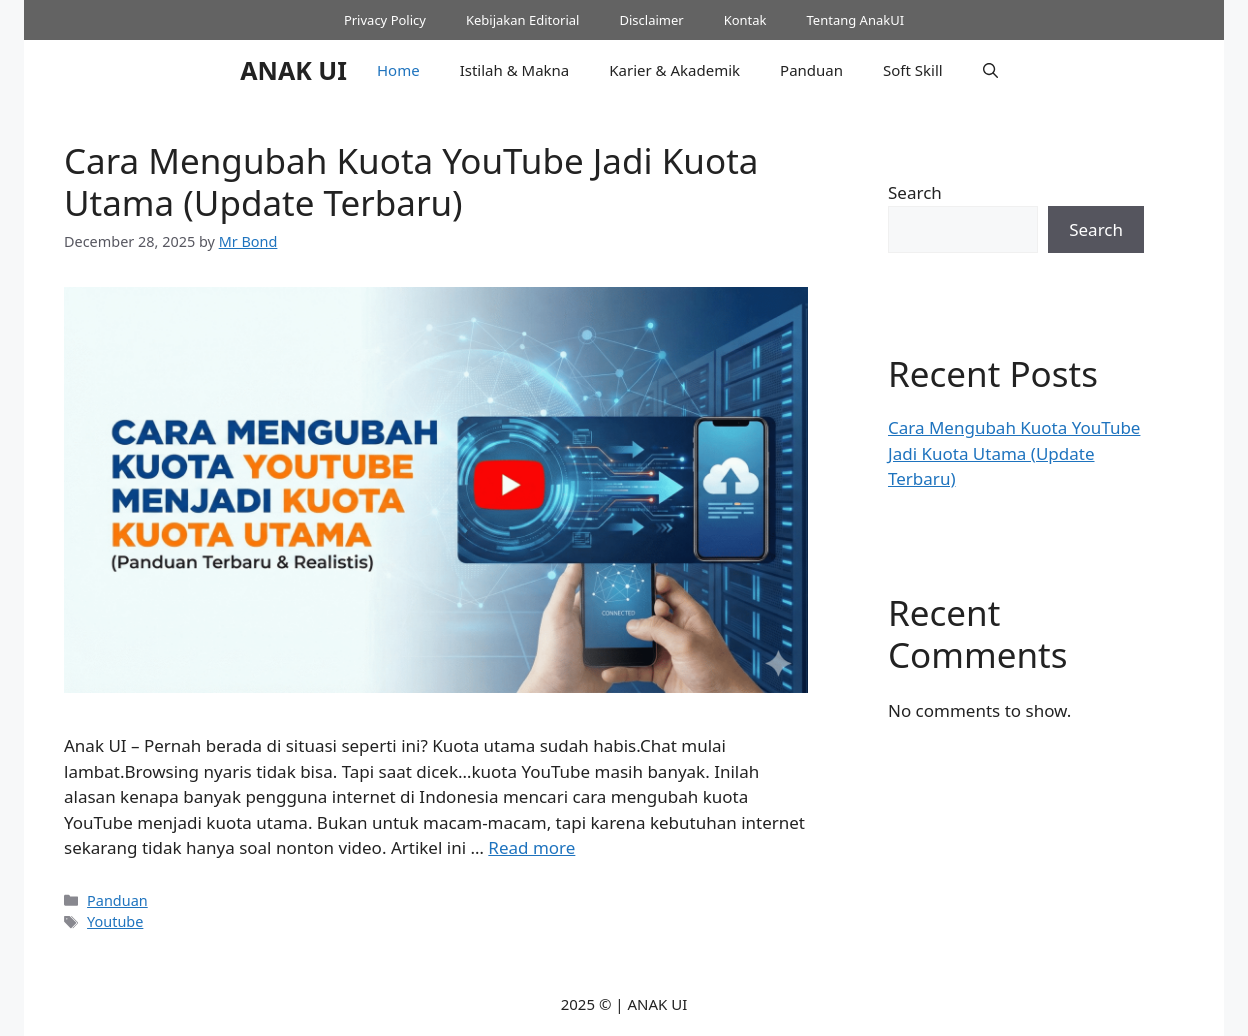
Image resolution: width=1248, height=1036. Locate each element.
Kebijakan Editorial (523, 20)
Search (915, 192)
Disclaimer (651, 20)
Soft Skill (913, 70)
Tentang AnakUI (856, 20)
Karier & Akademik (674, 70)
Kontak (745, 20)
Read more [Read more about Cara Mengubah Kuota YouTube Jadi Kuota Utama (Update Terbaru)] (531, 847)
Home (398, 70)
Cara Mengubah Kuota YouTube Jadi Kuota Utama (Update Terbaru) (411, 181)
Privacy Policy (385, 20)
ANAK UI (293, 70)
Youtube (115, 921)
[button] (990, 70)
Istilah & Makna (515, 70)
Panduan (811, 70)
